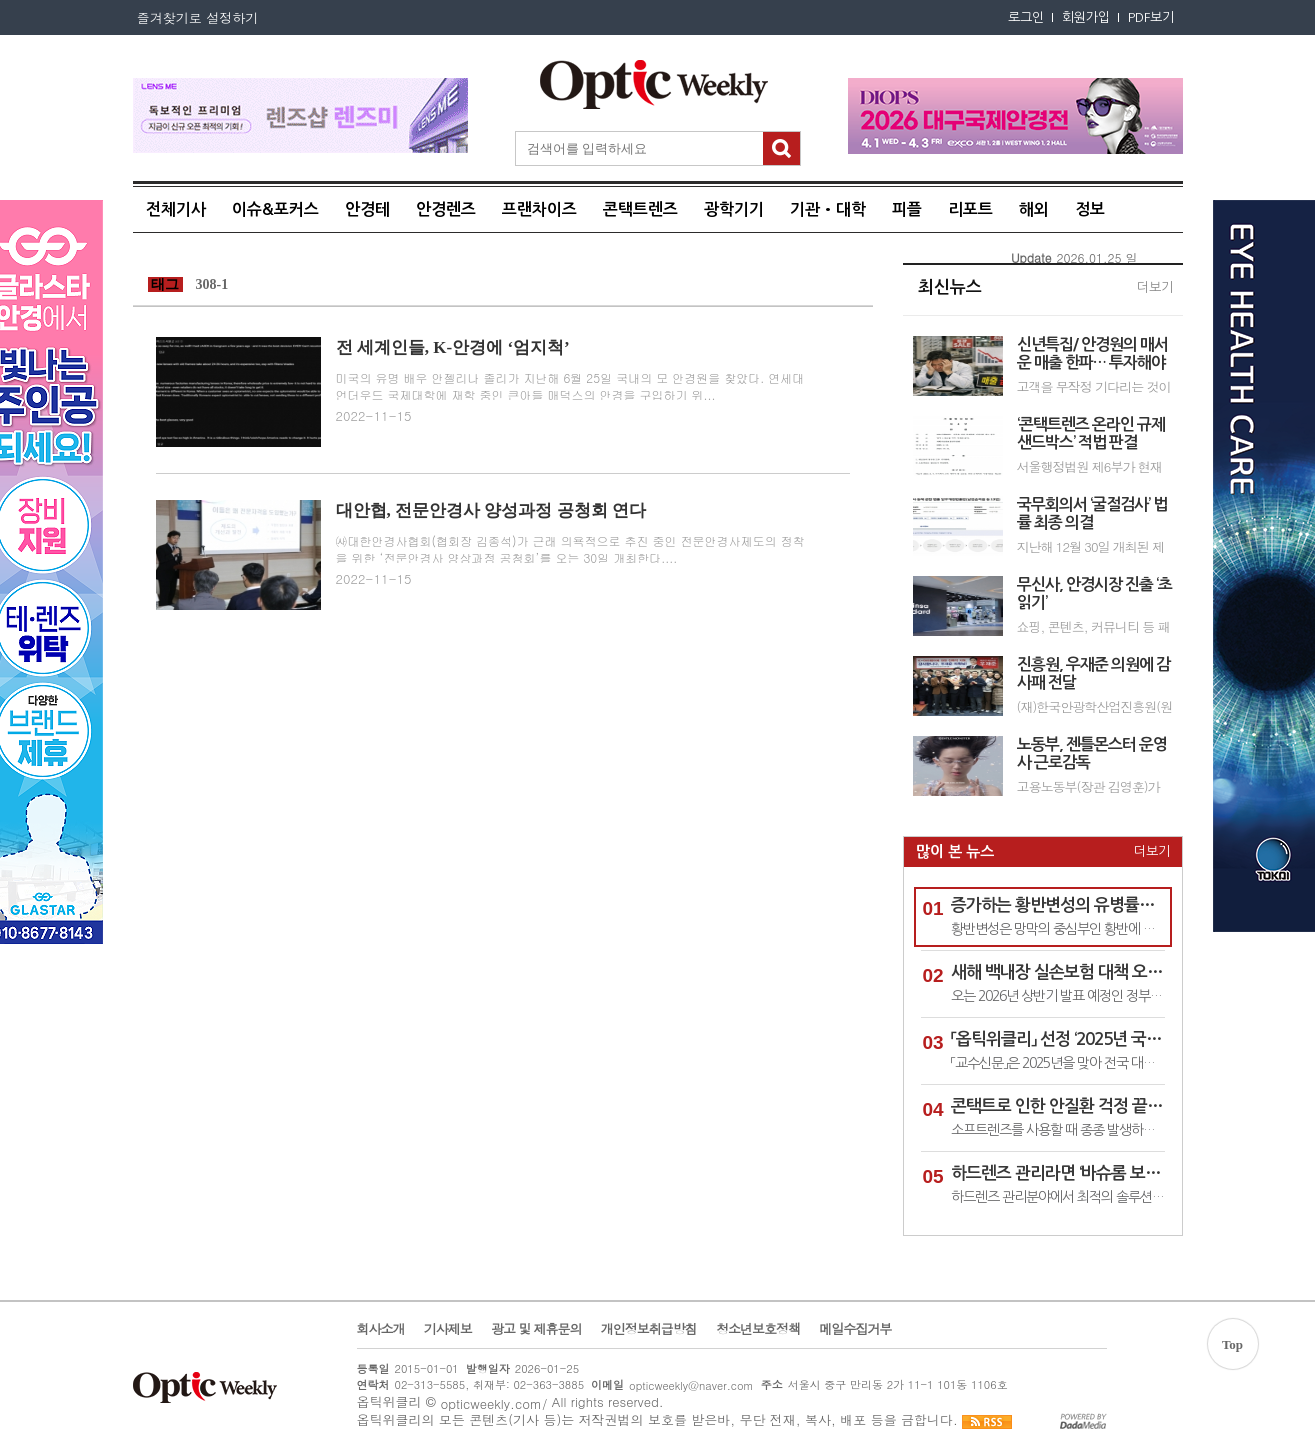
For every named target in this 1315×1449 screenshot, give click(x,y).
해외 (1034, 209)
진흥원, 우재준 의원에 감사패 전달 (1093, 673)
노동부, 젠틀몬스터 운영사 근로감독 (1092, 753)
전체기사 (176, 209)
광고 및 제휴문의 (536, 1329)
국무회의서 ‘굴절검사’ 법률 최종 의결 (1092, 513)
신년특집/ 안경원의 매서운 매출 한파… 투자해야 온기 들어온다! (1092, 354)
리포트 (970, 209)
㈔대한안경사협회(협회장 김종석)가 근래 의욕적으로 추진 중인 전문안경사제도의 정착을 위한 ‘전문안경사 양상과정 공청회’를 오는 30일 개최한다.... (570, 549)
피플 (907, 209)
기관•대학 (828, 209)
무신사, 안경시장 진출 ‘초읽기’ (1094, 593)
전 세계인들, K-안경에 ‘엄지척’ (453, 347)
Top (1232, 1344)
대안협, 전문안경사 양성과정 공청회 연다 (491, 510)
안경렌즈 (446, 209)
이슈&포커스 (275, 209)
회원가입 (1086, 17)
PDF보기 (1151, 17)
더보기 (1155, 287)
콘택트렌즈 (640, 209)
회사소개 (381, 1329)
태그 (165, 284)
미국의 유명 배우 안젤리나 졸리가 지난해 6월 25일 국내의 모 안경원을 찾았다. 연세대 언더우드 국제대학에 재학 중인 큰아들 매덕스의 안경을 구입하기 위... (570, 386)
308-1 (212, 284)
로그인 (1026, 17)
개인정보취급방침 (649, 1329)
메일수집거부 (855, 1329)
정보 (1090, 209)
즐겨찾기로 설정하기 (196, 17)
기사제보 (448, 1329)
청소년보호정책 (758, 1329)
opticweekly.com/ (493, 1403)
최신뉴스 (950, 287)
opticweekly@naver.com (691, 1385)
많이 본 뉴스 (955, 851)
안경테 (367, 209)
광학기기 (734, 209)
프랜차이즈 (539, 209)
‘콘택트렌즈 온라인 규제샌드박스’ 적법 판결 (1091, 433)
